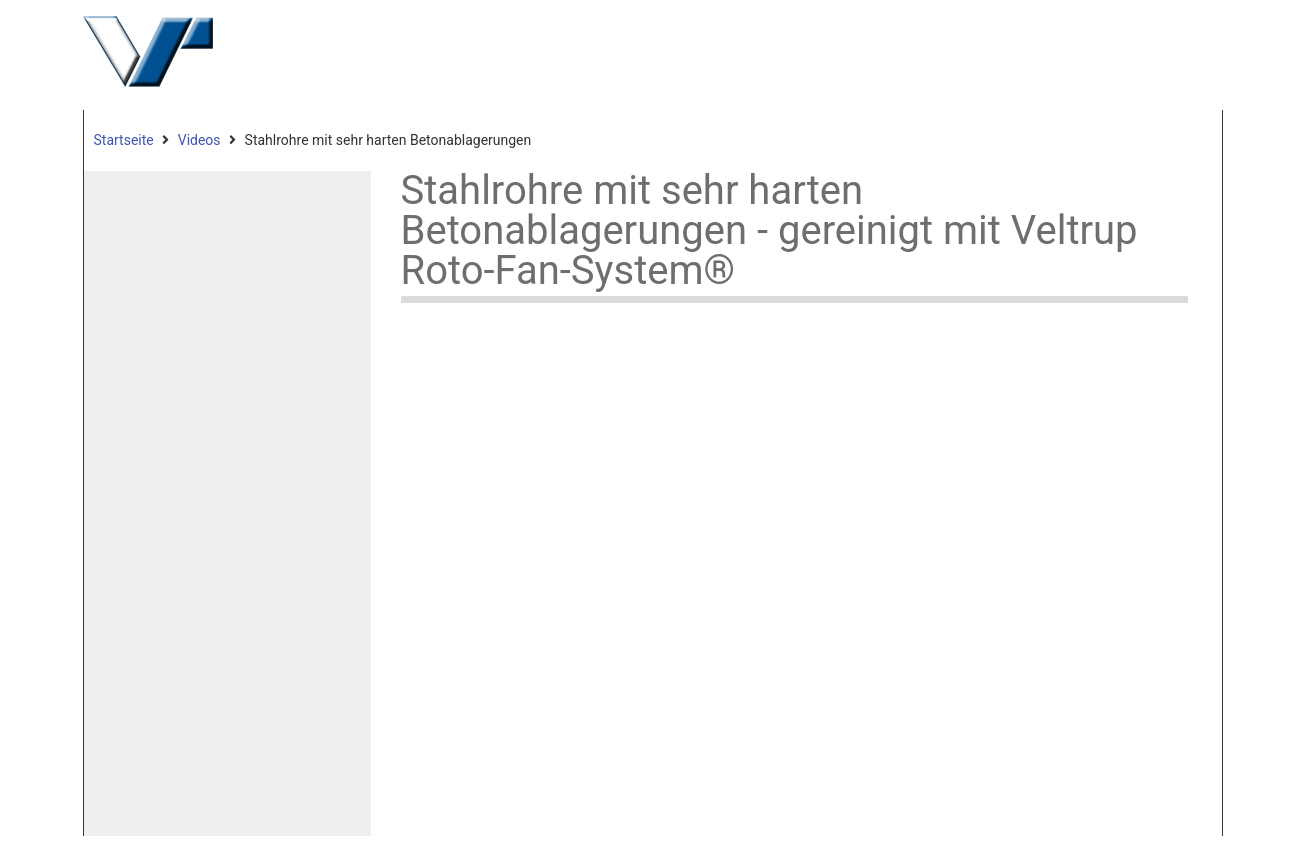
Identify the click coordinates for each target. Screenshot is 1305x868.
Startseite (124, 140)
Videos (199, 140)
